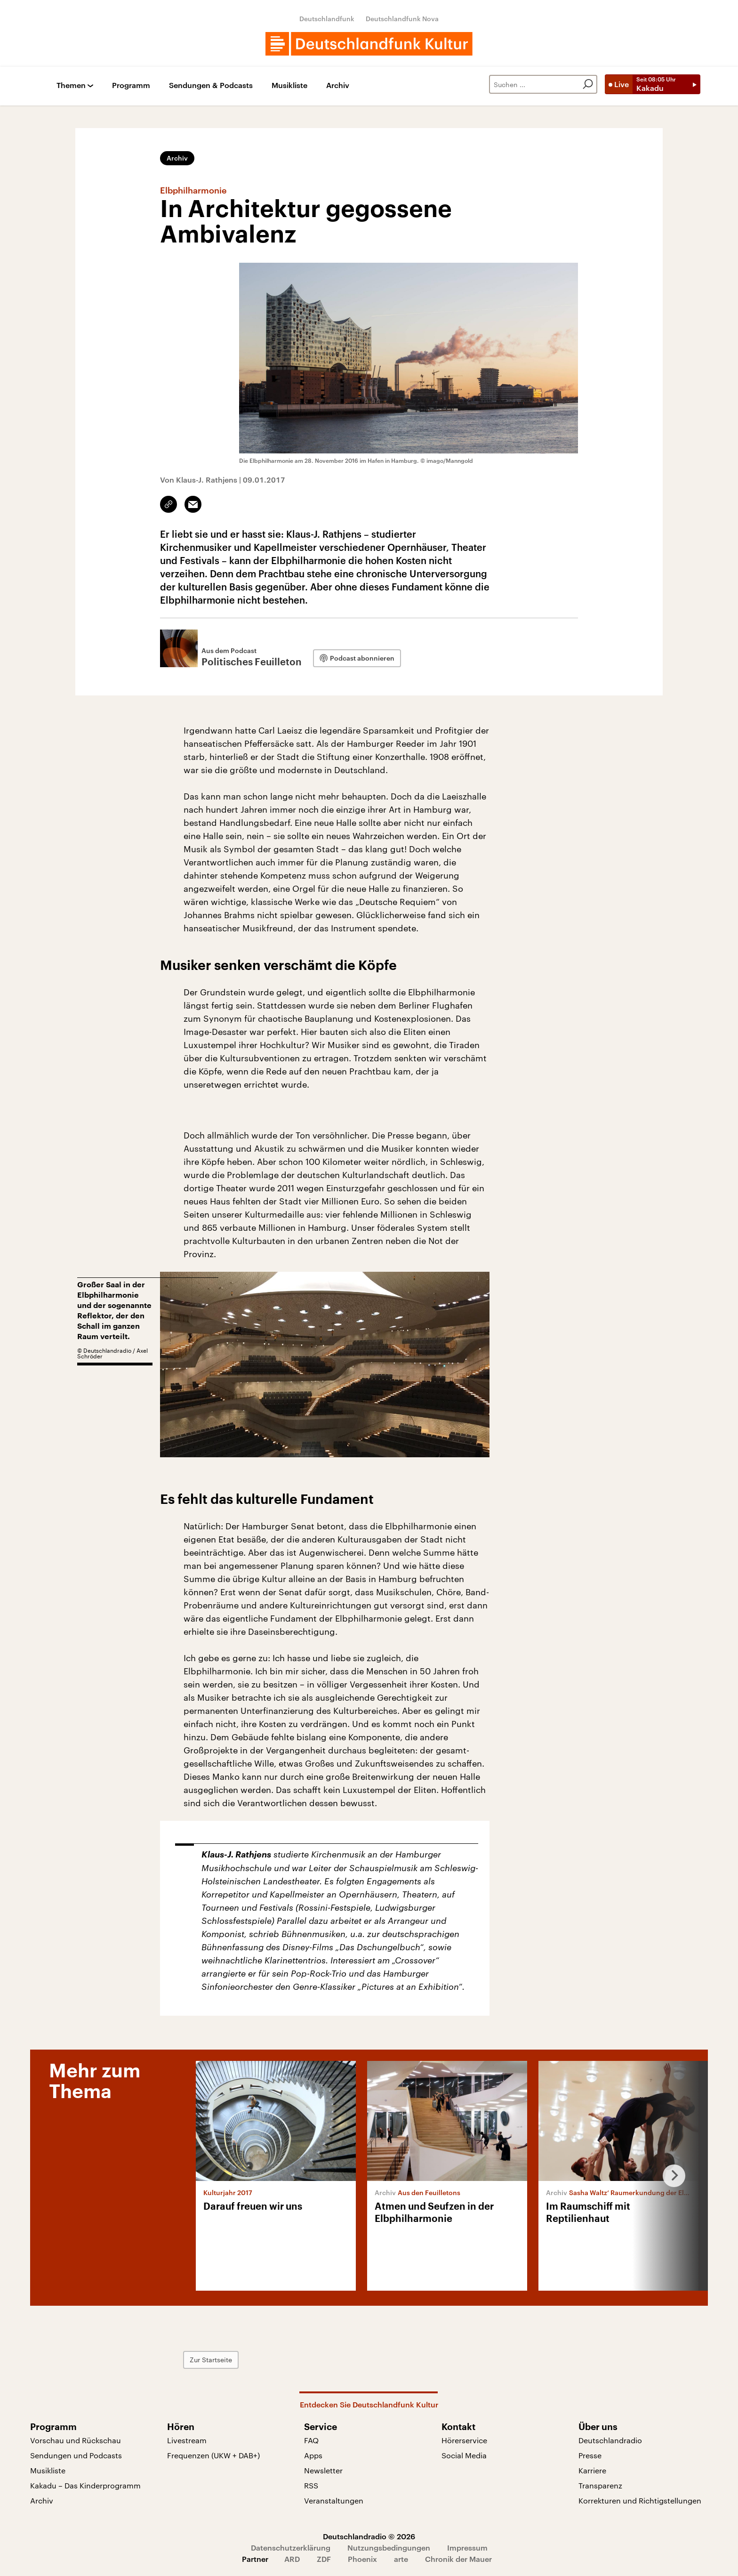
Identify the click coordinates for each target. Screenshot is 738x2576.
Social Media (464, 2455)
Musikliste (289, 85)
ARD (292, 2558)
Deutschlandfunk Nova (402, 19)
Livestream (187, 2440)
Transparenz (600, 2485)
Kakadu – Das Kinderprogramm (85, 2485)
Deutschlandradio (610, 2440)
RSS (311, 2485)
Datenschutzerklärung (290, 2547)
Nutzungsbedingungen (388, 2547)
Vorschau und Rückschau (75, 2440)
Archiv (337, 85)
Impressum (467, 2547)
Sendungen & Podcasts (211, 85)
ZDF (324, 2558)
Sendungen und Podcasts (76, 2455)
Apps (313, 2455)
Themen (71, 85)
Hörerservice (464, 2440)
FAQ (311, 2440)
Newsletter (323, 2470)
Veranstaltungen (333, 2500)
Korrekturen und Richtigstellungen (639, 2500)
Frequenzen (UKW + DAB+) (213, 2455)
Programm (131, 85)
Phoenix (362, 2558)
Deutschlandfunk (326, 19)
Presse (590, 2455)
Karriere (592, 2470)
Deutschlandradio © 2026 (369, 2536)
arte (401, 2558)
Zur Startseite (211, 2360)
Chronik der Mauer (458, 2558)
